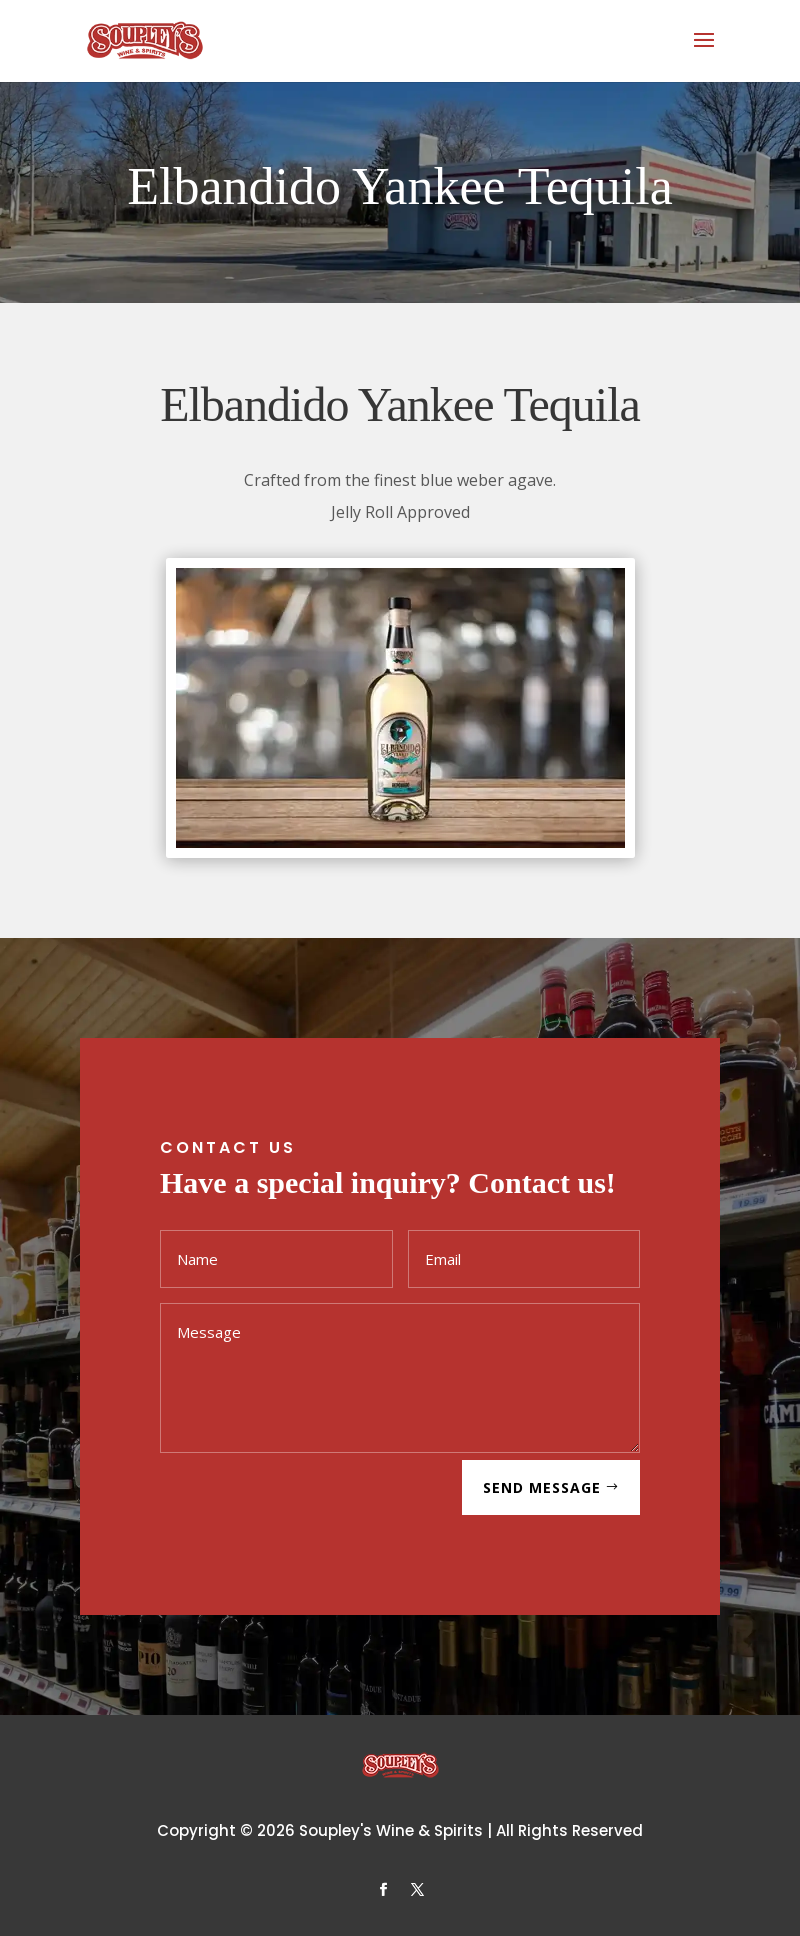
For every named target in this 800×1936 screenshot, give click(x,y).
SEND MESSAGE (542, 1487)
